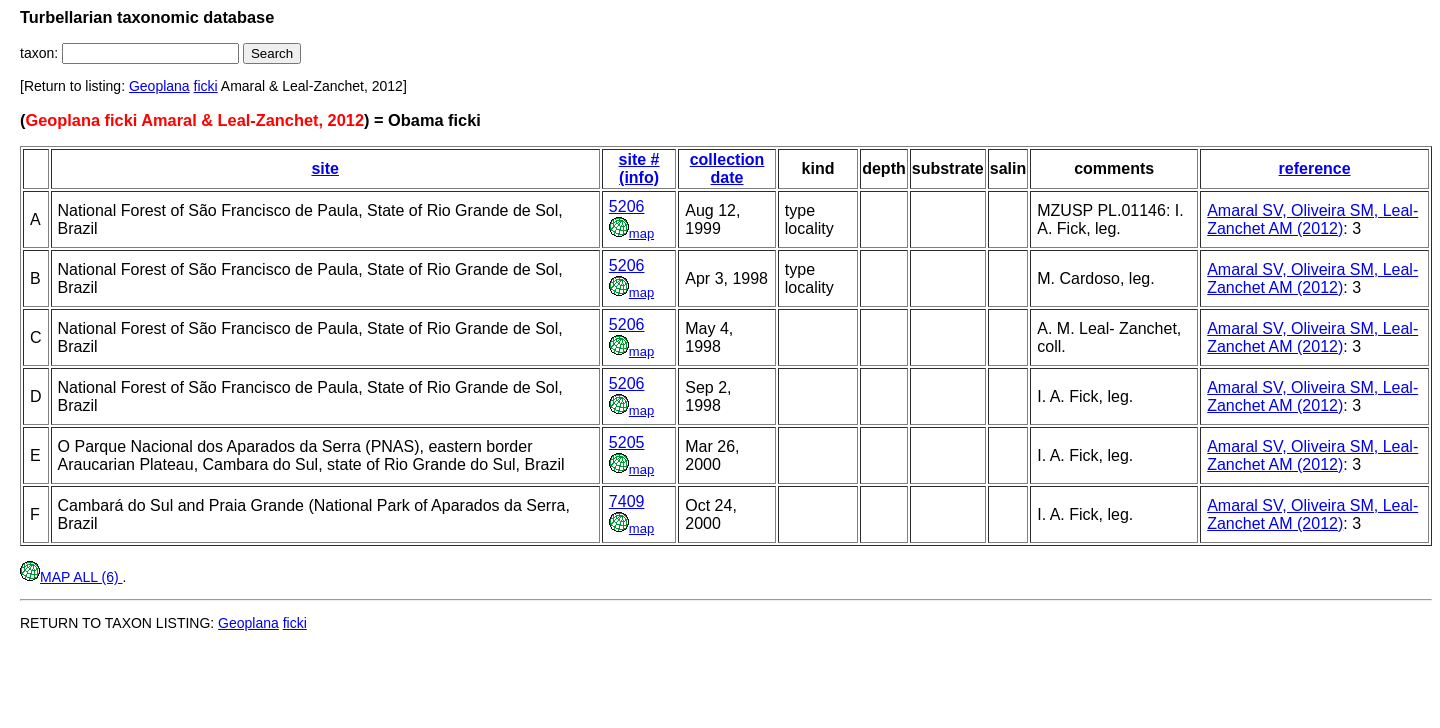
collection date (727, 168)
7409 (627, 501)
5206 (627, 206)
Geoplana (159, 86)
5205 (627, 442)
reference (1315, 168)
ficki (206, 86)
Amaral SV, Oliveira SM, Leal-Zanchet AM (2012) (1312, 219)
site (325, 168)
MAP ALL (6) (71, 577)
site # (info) (639, 168)
